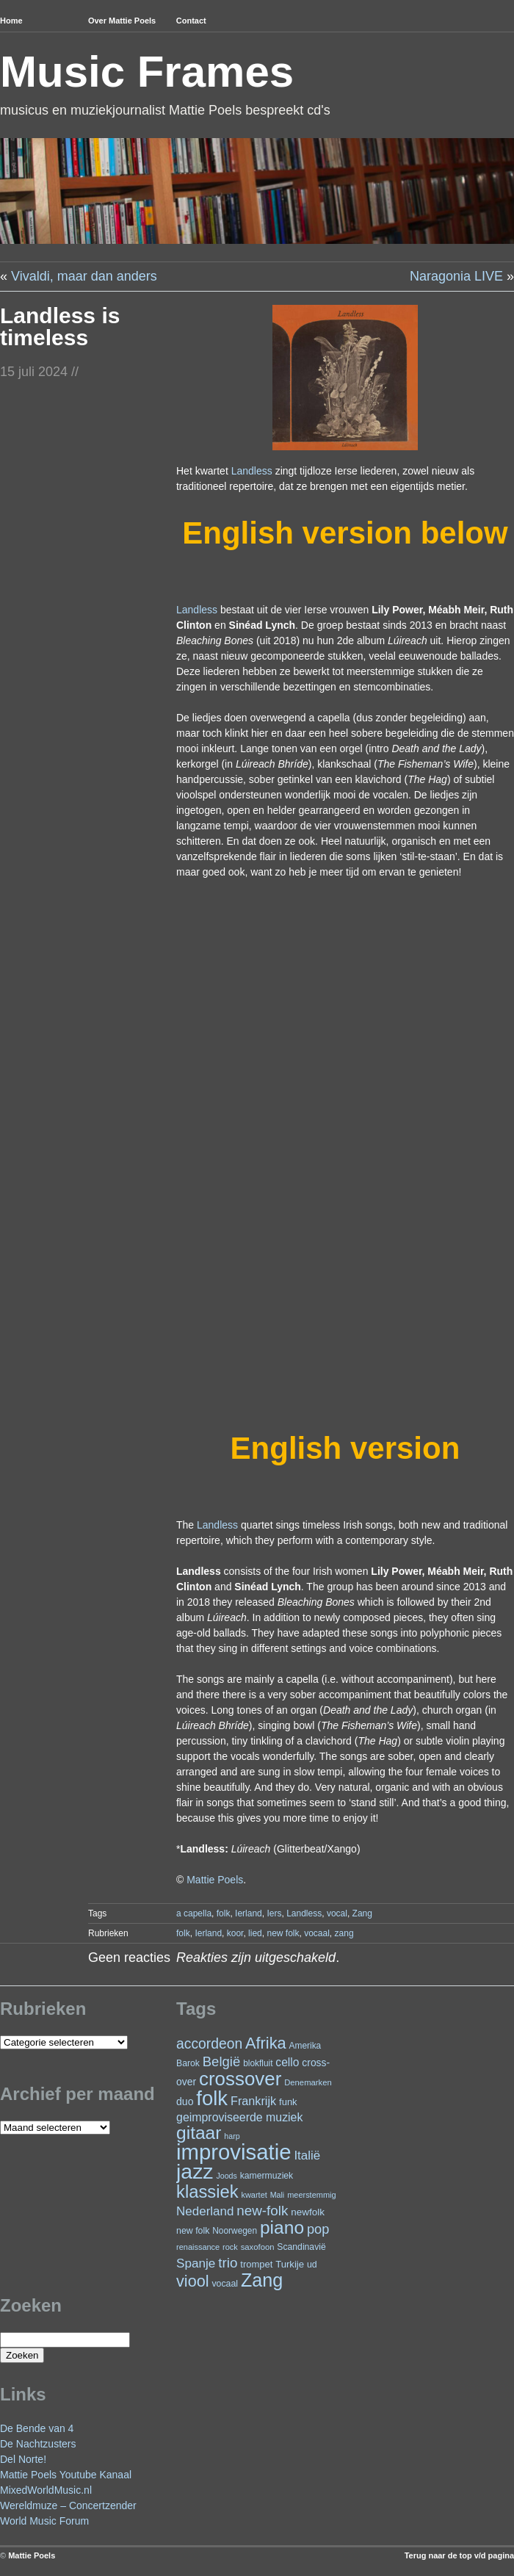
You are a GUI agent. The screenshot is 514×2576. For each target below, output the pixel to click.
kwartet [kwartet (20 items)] (254, 2194)
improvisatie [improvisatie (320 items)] (233, 2152)
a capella (193, 1913)
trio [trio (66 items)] (227, 2262)
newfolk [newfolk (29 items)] (308, 2212)
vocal (337, 1913)
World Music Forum (44, 2521)
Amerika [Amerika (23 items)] (305, 2046)
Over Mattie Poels (122, 20)
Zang (362, 1913)
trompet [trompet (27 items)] (256, 2264)
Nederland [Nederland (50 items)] (205, 2211)
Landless (251, 471)
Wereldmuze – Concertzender (68, 2505)
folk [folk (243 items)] (212, 2098)
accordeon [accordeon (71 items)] (209, 2044)
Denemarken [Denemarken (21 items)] (308, 2082)
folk (224, 1913)
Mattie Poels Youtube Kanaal (65, 2475)
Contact (191, 20)
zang (344, 1933)
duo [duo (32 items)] (184, 2101)
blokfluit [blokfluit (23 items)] (257, 2063)
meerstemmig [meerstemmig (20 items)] (311, 2194)
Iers (274, 1913)
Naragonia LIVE (456, 276)
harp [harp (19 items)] (231, 2136)
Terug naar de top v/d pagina (459, 2555)
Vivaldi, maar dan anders (84, 276)
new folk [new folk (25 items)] (192, 2231)
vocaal (317, 1933)
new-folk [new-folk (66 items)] (262, 2210)
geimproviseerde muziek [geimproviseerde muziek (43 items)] (239, 2117)
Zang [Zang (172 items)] (262, 2280)
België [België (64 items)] (221, 2061)
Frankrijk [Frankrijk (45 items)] (253, 2100)
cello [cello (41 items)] (287, 2062)
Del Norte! (23, 2459)
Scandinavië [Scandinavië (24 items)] (301, 2247)
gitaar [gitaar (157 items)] (198, 2133)
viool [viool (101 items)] (192, 2281)
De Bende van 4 (36, 2428)
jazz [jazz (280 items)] (195, 2171)
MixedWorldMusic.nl (46, 2490)
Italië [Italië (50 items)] (307, 2155)
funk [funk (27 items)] (288, 2101)
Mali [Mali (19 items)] (277, 2194)
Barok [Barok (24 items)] (188, 2063)
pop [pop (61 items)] (318, 2229)
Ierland (248, 1913)
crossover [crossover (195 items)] (240, 2078)
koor (235, 1933)
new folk (283, 1933)
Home (11, 20)
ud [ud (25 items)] (312, 2264)
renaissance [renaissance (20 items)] (198, 2247)
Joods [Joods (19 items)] (226, 2175)
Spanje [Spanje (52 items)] (195, 2263)
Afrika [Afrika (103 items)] (265, 2043)
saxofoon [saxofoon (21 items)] (258, 2247)
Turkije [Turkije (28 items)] (289, 2264)
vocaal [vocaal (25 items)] (224, 2284)
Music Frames (147, 71)
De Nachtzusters (38, 2444)
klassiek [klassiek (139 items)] (207, 2191)
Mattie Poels (215, 1880)
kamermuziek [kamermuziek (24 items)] (266, 2176)
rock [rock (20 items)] (230, 2247)
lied (255, 1933)
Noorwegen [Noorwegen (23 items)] (234, 2231)
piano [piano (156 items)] (282, 2227)
